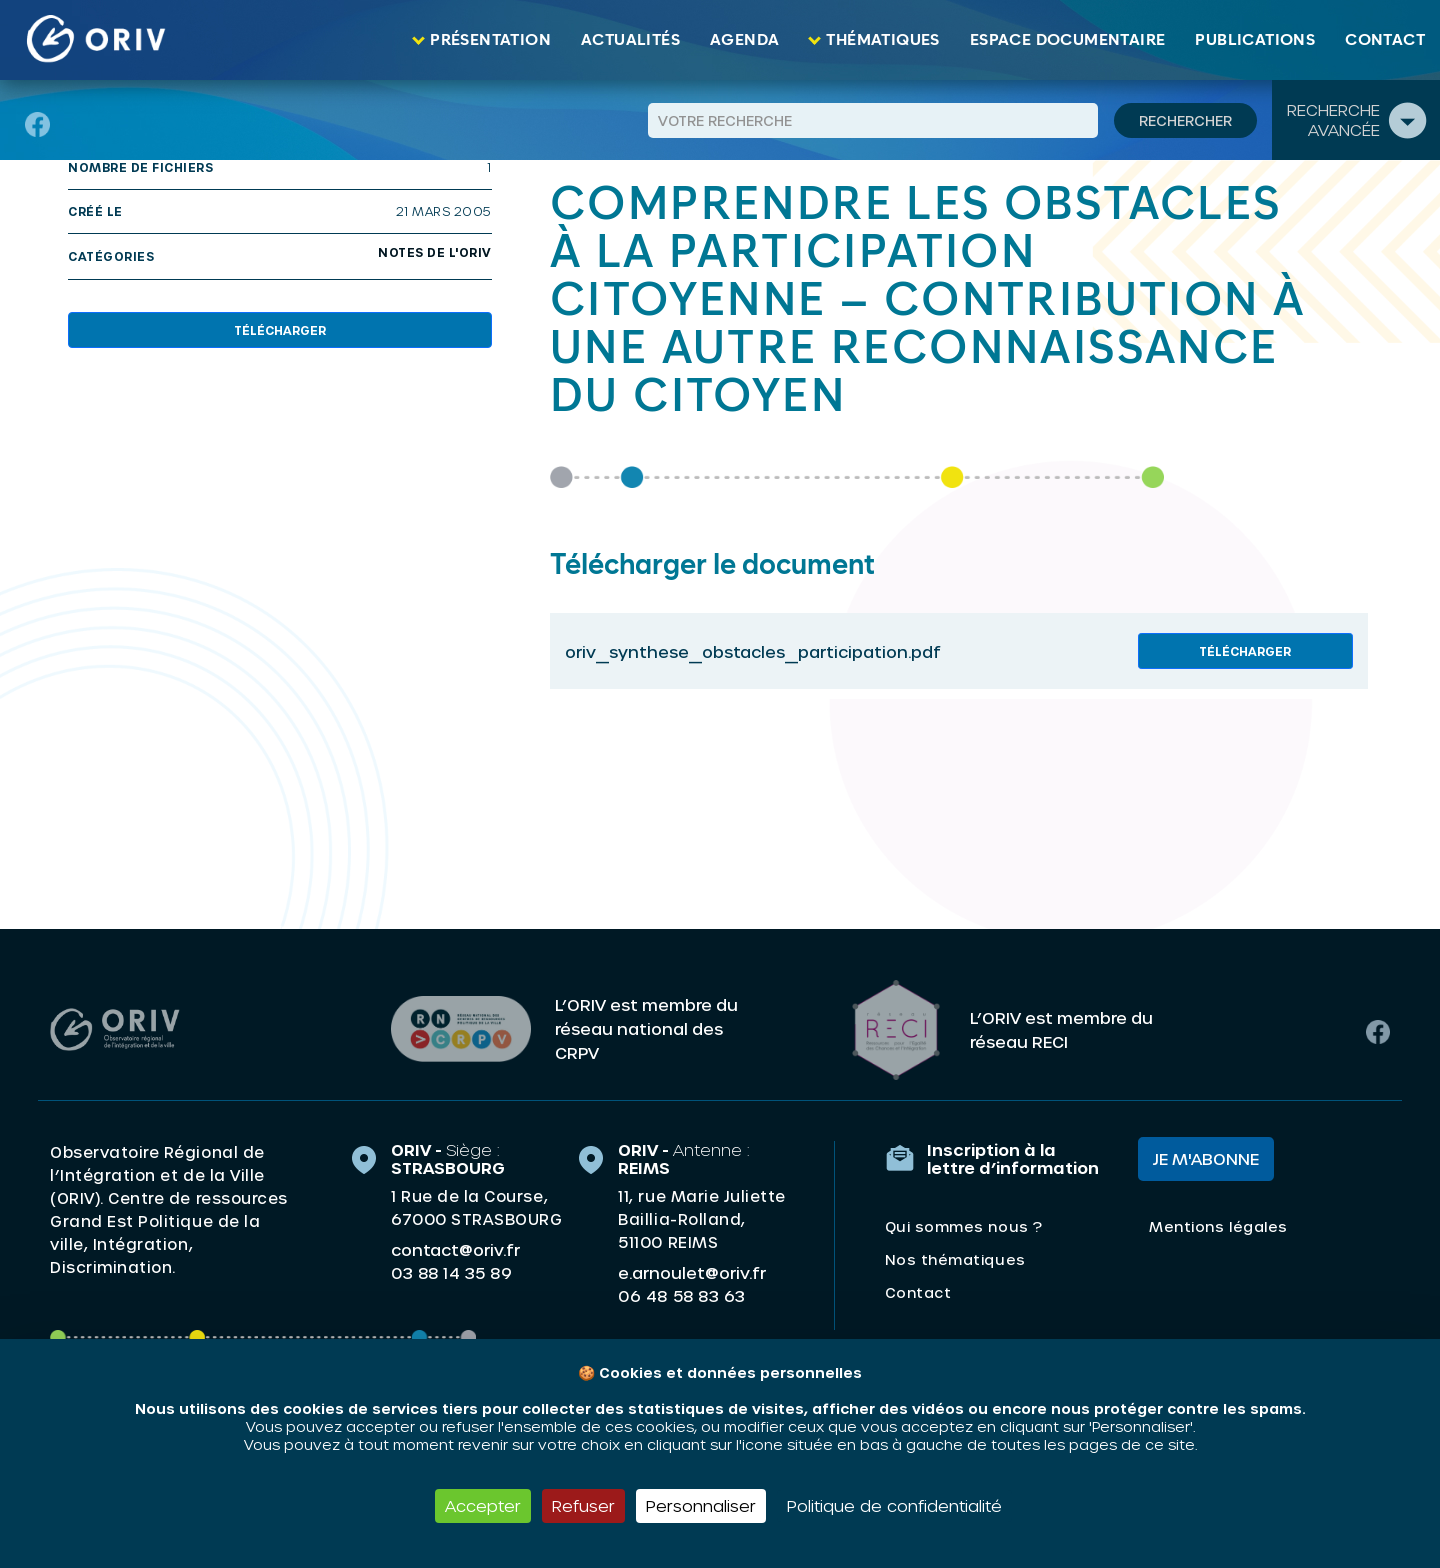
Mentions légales (1218, 1225)
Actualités (630, 40)
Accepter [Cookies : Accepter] (483, 1505)
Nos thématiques (955, 1258)
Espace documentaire (1068, 40)
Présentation (490, 40)
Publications (1255, 40)
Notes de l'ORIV (435, 252)
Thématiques (882, 40)
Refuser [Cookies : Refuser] (583, 1505)
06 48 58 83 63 (681, 1295)
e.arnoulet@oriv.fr (692, 1271)
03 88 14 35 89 (451, 1272)
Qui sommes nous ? (964, 1225)
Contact (1385, 40)
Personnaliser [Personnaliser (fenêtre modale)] (701, 1505)
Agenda (744, 40)
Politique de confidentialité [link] (894, 1505)
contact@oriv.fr (455, 1248)
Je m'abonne (1206, 1157)
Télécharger (280, 330)
